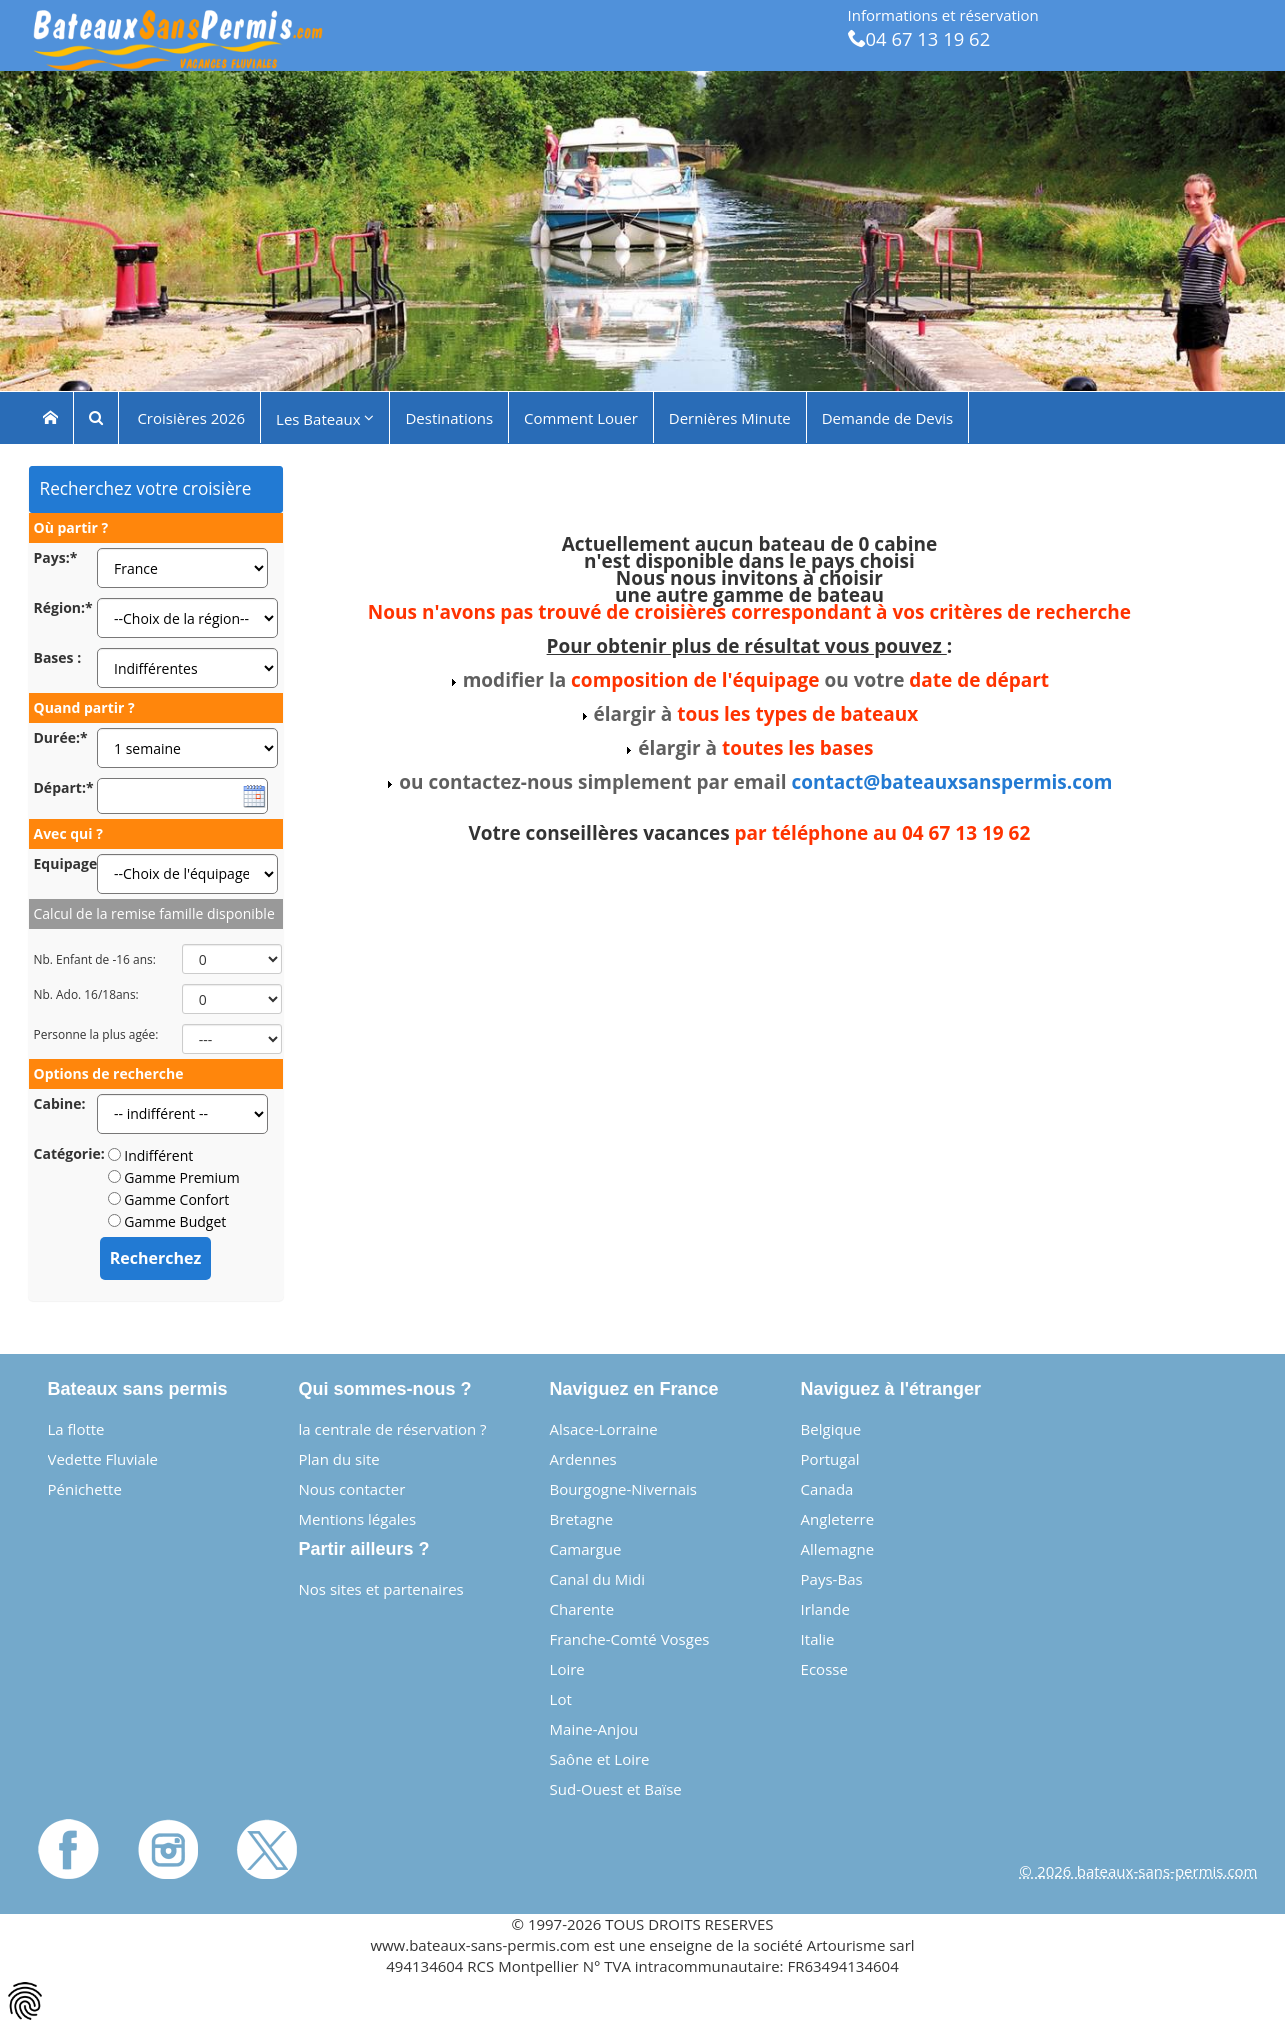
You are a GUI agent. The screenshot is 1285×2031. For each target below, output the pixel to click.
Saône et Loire (600, 1759)
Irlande (825, 1609)
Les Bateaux (325, 418)
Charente (582, 1609)
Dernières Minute (730, 417)
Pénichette (85, 1489)
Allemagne (837, 1549)
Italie (818, 1639)
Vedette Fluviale (103, 1459)
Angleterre (838, 1519)
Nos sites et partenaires (381, 1589)
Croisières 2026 (190, 417)
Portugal (830, 1459)
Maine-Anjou (594, 1729)
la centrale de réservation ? (393, 1429)
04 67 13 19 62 (919, 38)
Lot (561, 1699)
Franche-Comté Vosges (630, 1639)
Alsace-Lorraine (604, 1429)
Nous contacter (352, 1489)
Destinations (449, 417)
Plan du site (339, 1459)
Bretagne (582, 1519)
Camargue (586, 1549)
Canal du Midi (598, 1579)
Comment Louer (581, 417)
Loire (567, 1669)
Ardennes (583, 1459)
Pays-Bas (832, 1579)
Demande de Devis (887, 417)
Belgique (831, 1429)
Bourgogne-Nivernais (623, 1489)
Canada (827, 1489)
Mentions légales (358, 1519)
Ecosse (824, 1669)
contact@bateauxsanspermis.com (951, 782)
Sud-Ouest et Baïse (616, 1789)
